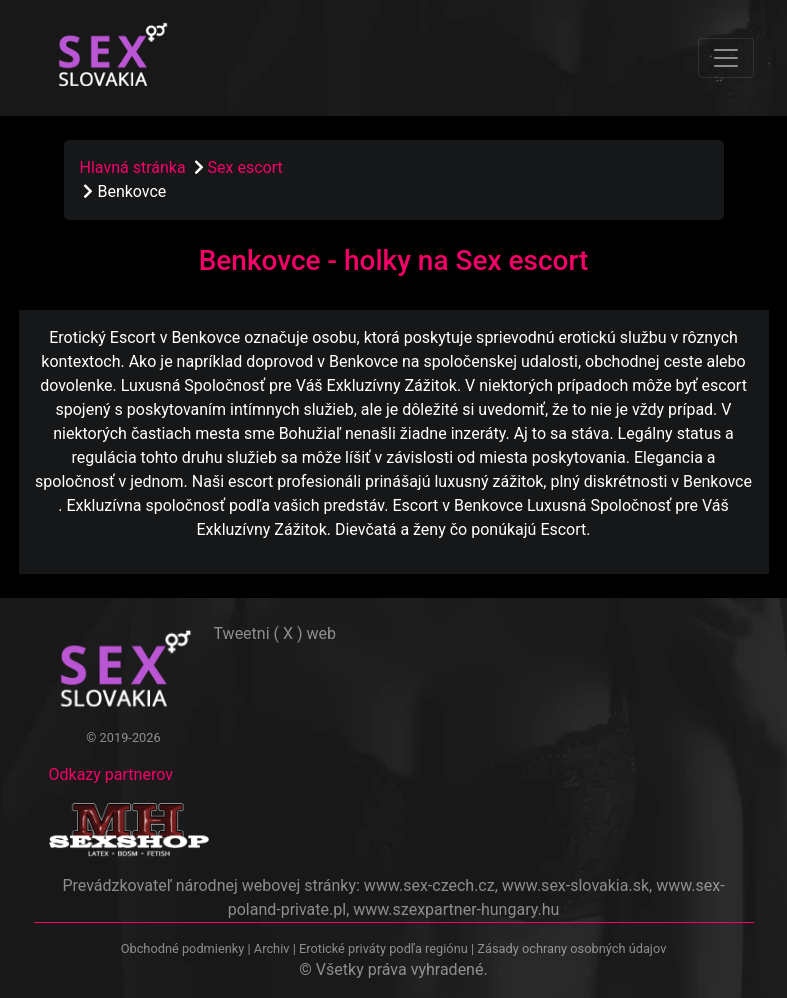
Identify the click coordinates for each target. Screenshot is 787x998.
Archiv (272, 948)
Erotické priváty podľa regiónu (383, 948)
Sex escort (245, 167)
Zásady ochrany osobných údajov (571, 948)
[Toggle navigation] (726, 58)
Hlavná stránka (133, 167)
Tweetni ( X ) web (275, 633)
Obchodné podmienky (184, 948)
